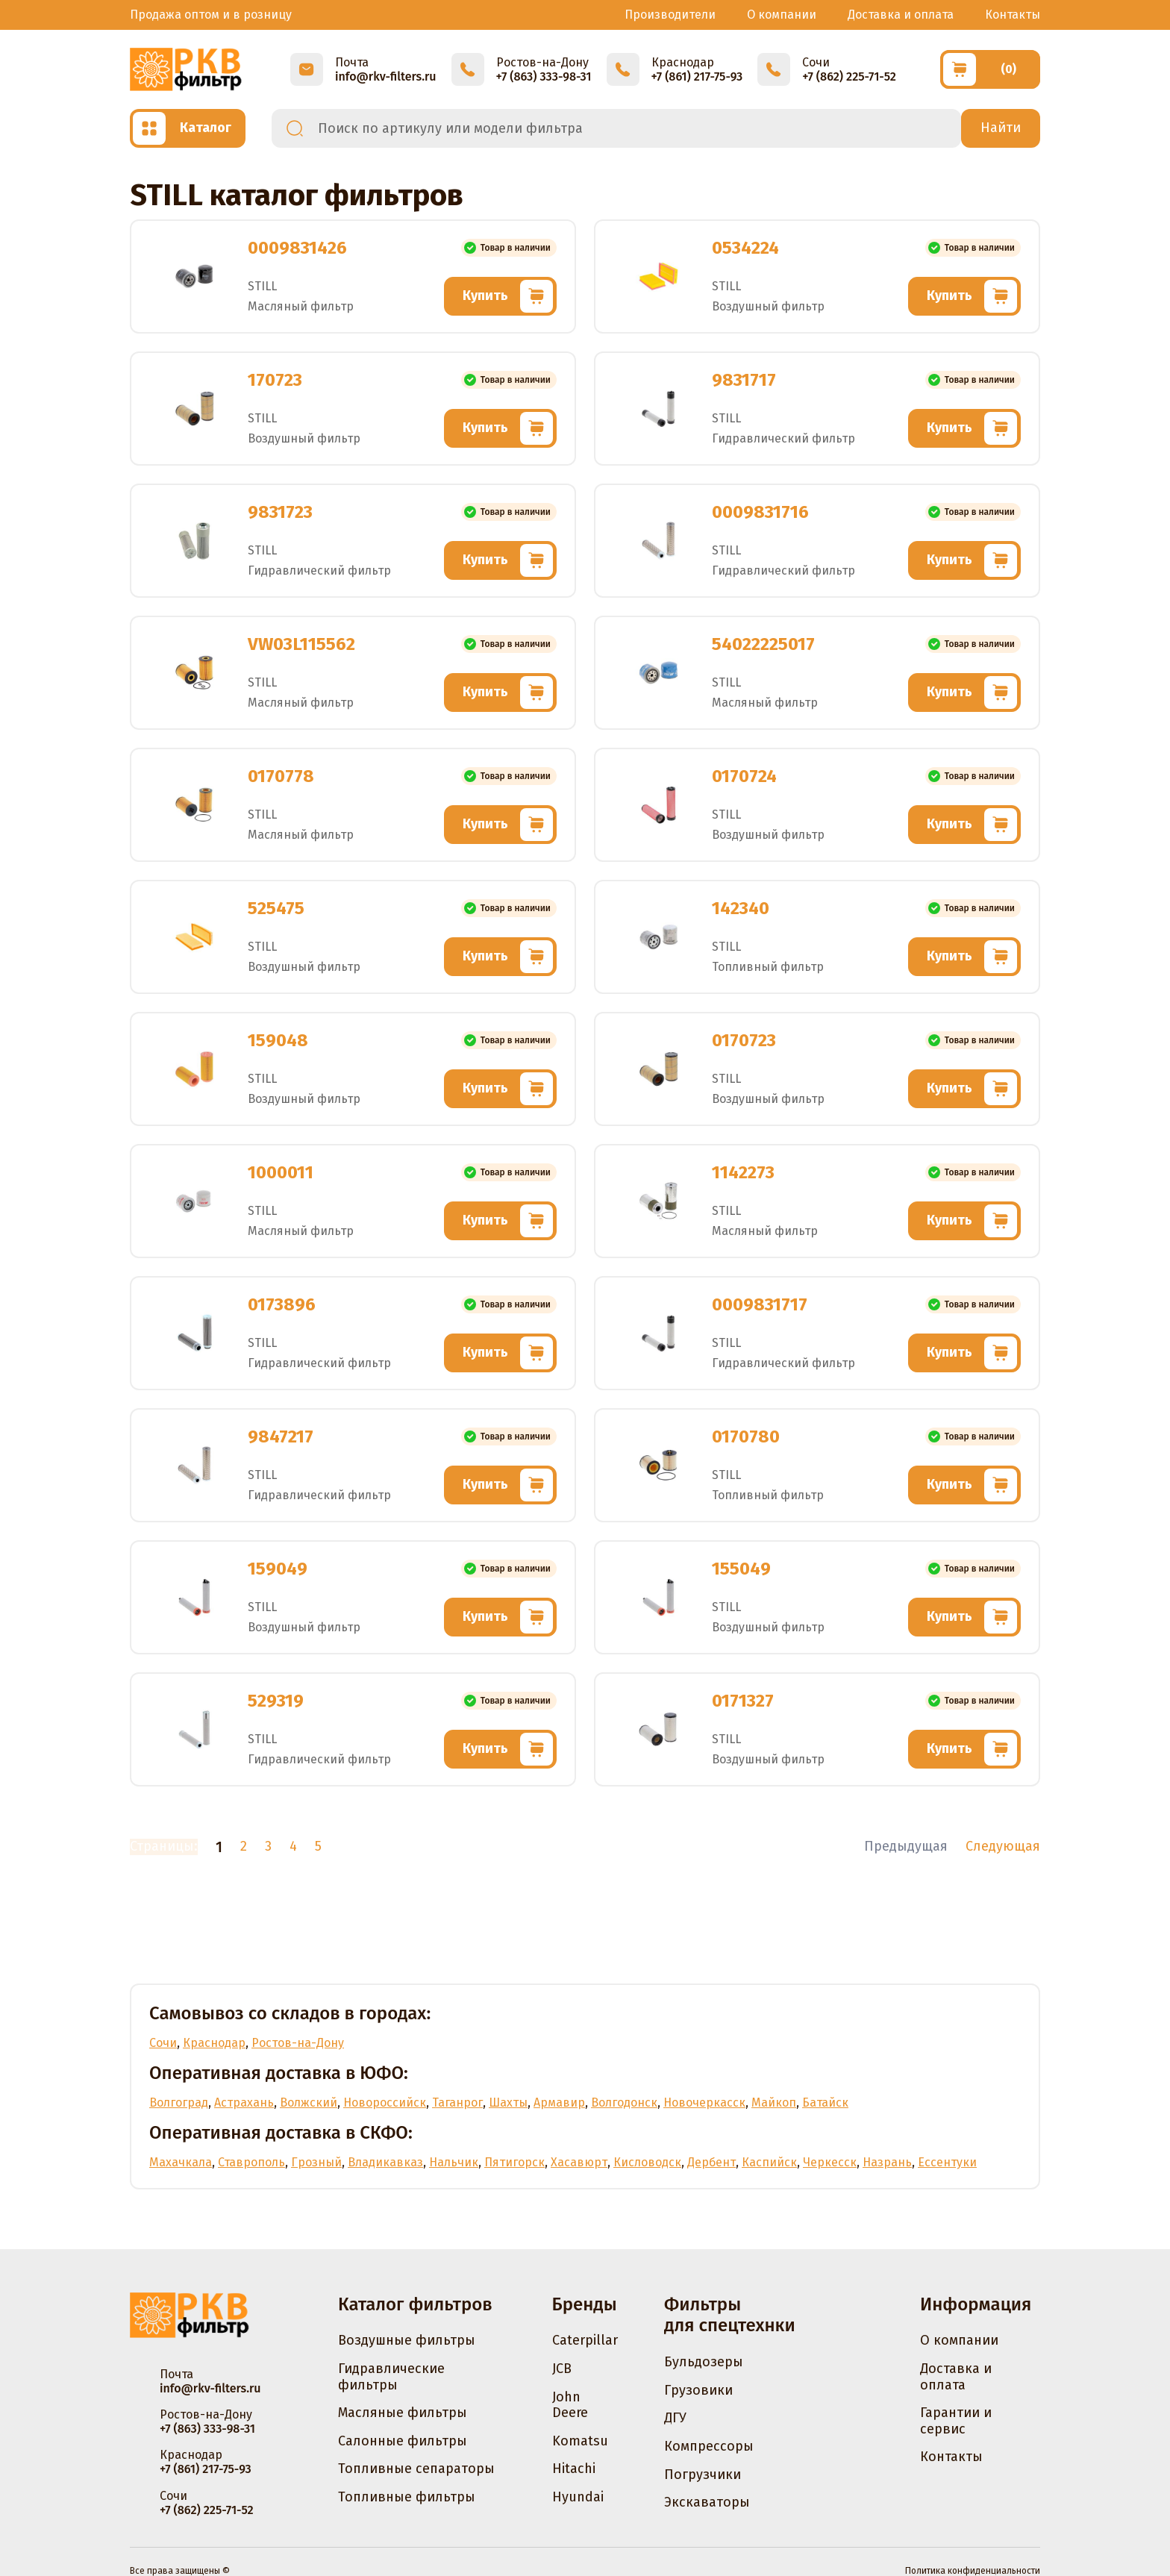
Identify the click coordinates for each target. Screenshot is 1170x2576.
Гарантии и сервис (956, 2420)
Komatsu (580, 2441)
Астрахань (244, 2102)
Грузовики (698, 2390)
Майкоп (773, 2102)
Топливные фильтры (406, 2497)
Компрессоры (709, 2446)
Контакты (1012, 14)
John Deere (570, 2405)
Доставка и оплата (901, 14)
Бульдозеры (703, 2362)
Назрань (887, 2162)
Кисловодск (647, 2162)
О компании (781, 14)
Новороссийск (384, 2102)
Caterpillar (585, 2340)
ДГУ (675, 2418)
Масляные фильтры (402, 2412)
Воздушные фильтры (406, 2340)
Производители (670, 14)
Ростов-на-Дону (297, 2043)
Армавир (559, 2102)
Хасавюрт (579, 2162)
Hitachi (573, 2468)
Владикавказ (385, 2162)
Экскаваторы (707, 2502)
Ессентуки (947, 2162)
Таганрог (457, 2102)
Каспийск (769, 2162)
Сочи (163, 2043)
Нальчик (453, 2162)
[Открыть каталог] (187, 128)
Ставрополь (251, 2162)
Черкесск (830, 2162)
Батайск (825, 2102)
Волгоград (178, 2102)
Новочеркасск (704, 2102)
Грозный (316, 2162)
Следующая (1003, 1846)
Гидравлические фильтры (391, 2376)
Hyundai (578, 2497)
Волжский (308, 2102)
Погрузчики (702, 2474)
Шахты (508, 2102)
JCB (562, 2368)
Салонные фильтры (402, 2441)
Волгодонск (624, 2102)
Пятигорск (514, 2162)
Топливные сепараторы (416, 2468)
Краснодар (214, 2043)
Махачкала (180, 2162)
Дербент (711, 2162)
